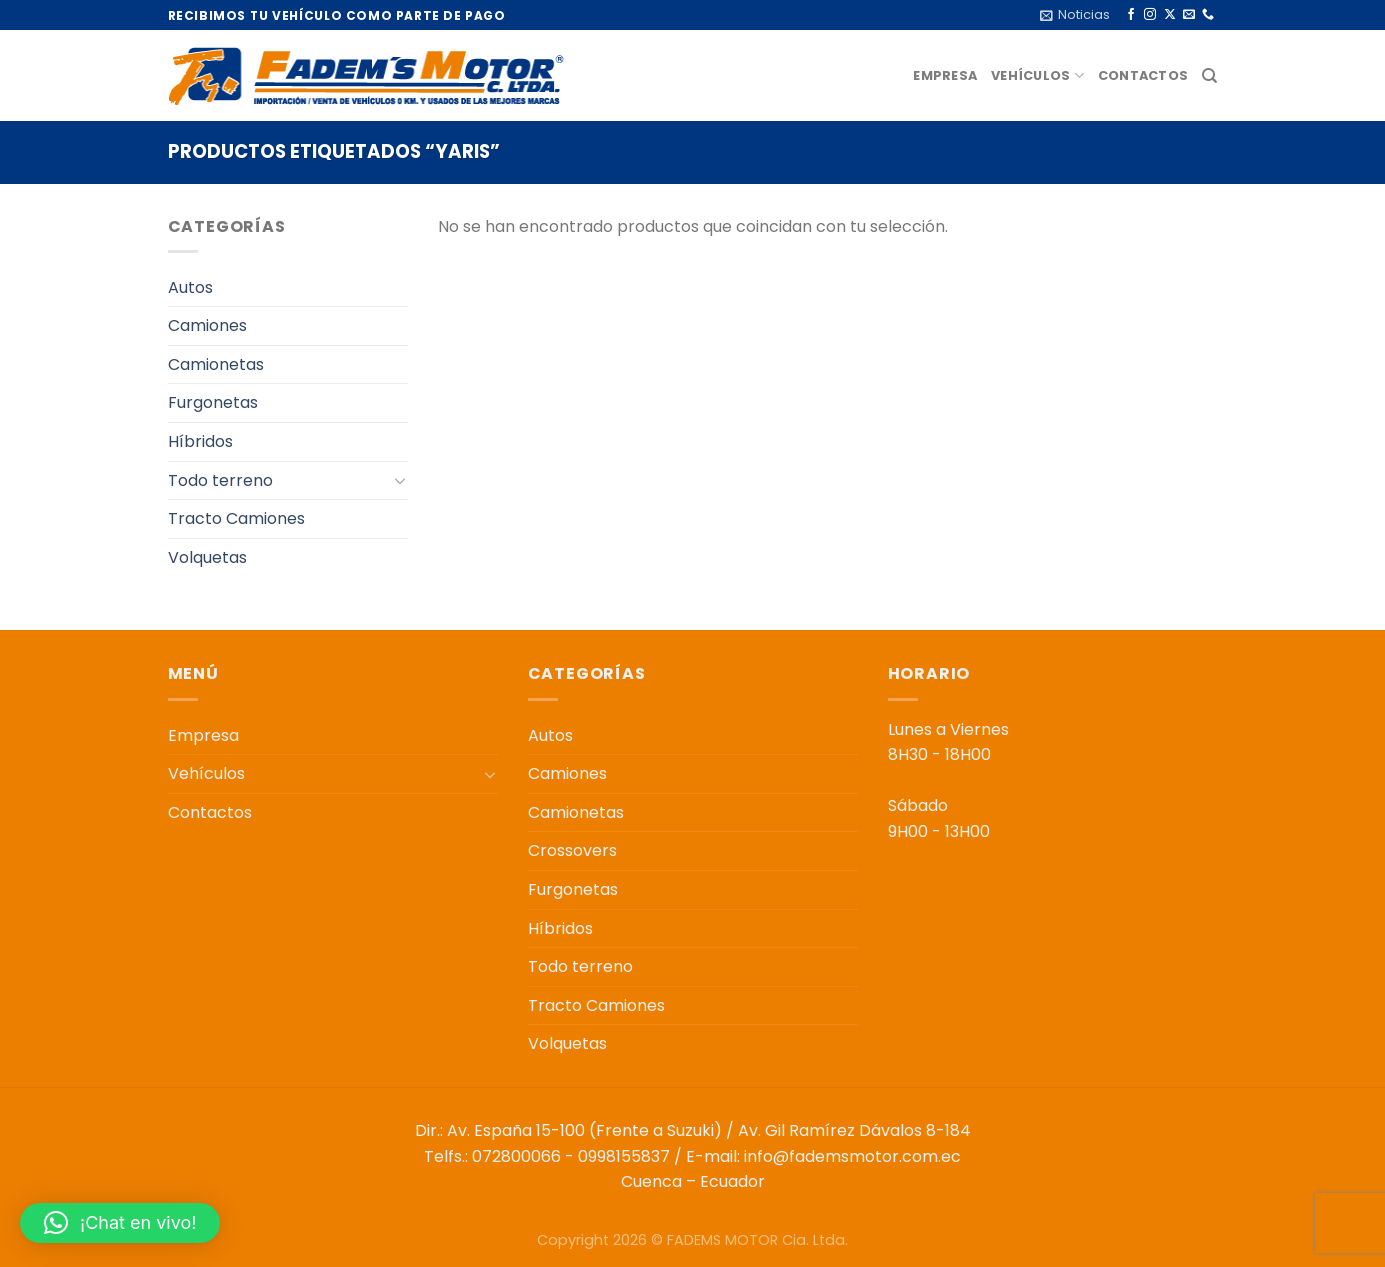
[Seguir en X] (1170, 15)
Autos (190, 287)
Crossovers (572, 850)
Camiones (207, 325)
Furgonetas (213, 402)
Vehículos (1037, 75)
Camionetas (216, 364)
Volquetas (207, 557)
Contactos (1143, 75)
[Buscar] (1209, 76)
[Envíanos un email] (1189, 15)
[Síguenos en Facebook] (1131, 15)
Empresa (945, 75)
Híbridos (200, 441)
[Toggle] (400, 480)
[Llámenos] (1208, 15)
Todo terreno (220, 480)
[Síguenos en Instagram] (1150, 15)
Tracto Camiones (236, 518)
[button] (120, 1223)
